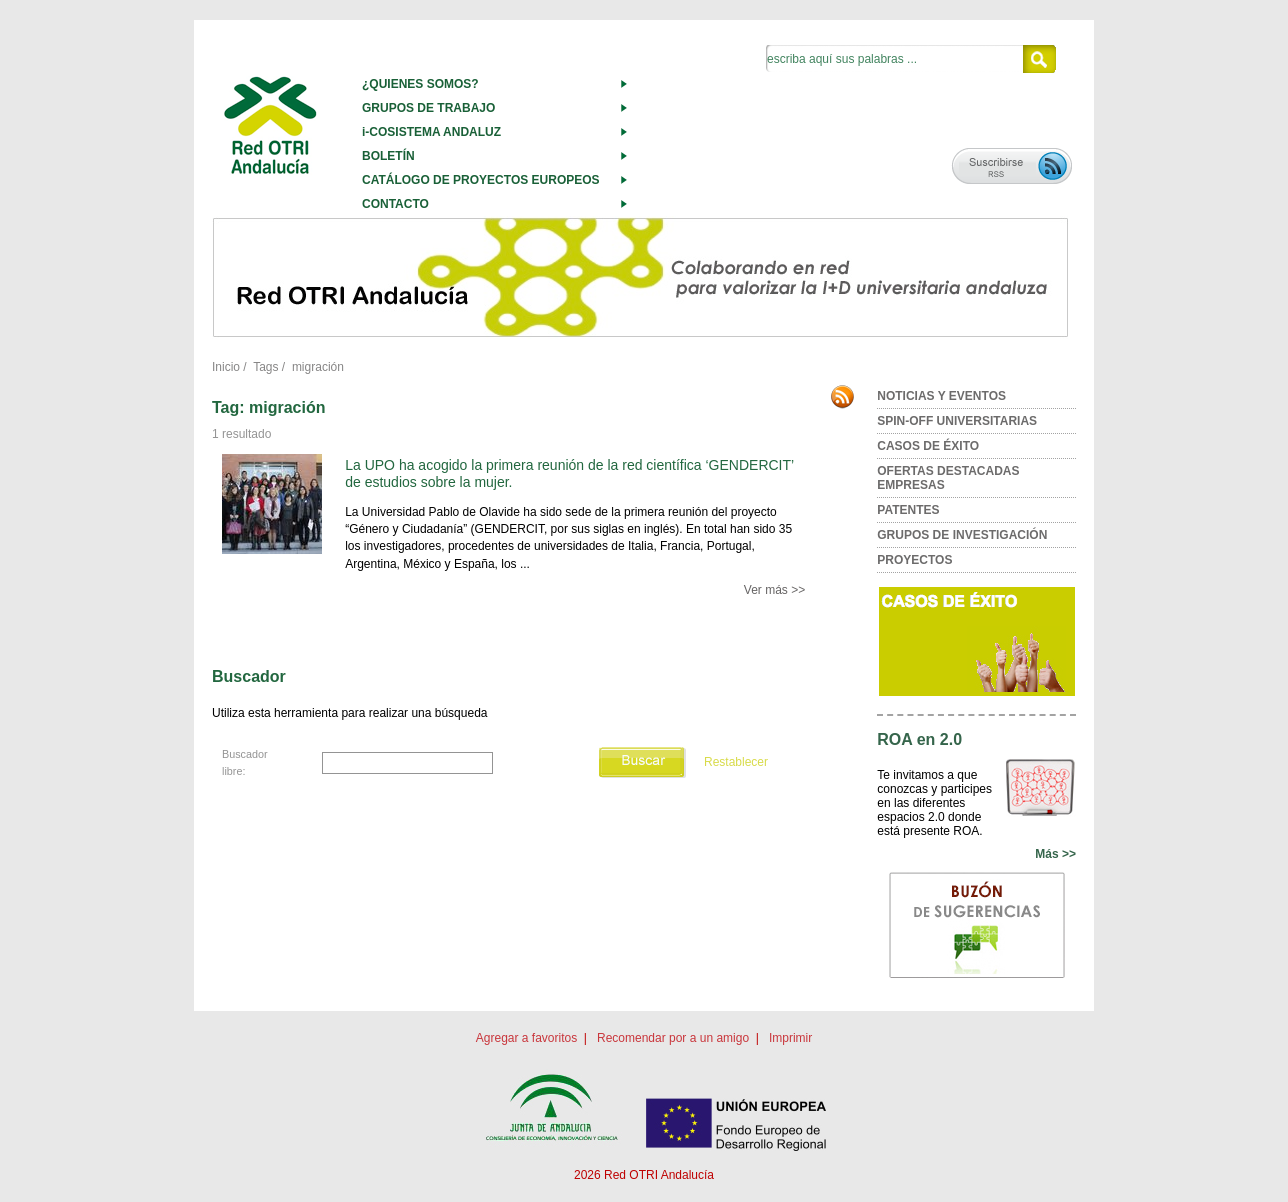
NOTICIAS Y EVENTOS (941, 396)
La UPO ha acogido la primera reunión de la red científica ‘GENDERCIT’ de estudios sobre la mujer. (569, 473)
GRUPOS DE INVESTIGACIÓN (962, 535)
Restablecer (736, 762)
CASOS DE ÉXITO (928, 446)
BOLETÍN (388, 156)
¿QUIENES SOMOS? (420, 84)
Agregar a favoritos (526, 1038)
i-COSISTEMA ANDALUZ (431, 132)
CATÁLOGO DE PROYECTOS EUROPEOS (481, 180)
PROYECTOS (914, 560)
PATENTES (908, 510)
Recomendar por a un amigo (673, 1038)
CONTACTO (395, 204)
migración (318, 367)
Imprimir (790, 1038)
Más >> (1055, 854)
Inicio (226, 367)
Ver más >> (774, 590)
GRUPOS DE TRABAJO (428, 108)
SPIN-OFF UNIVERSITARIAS (957, 421)
